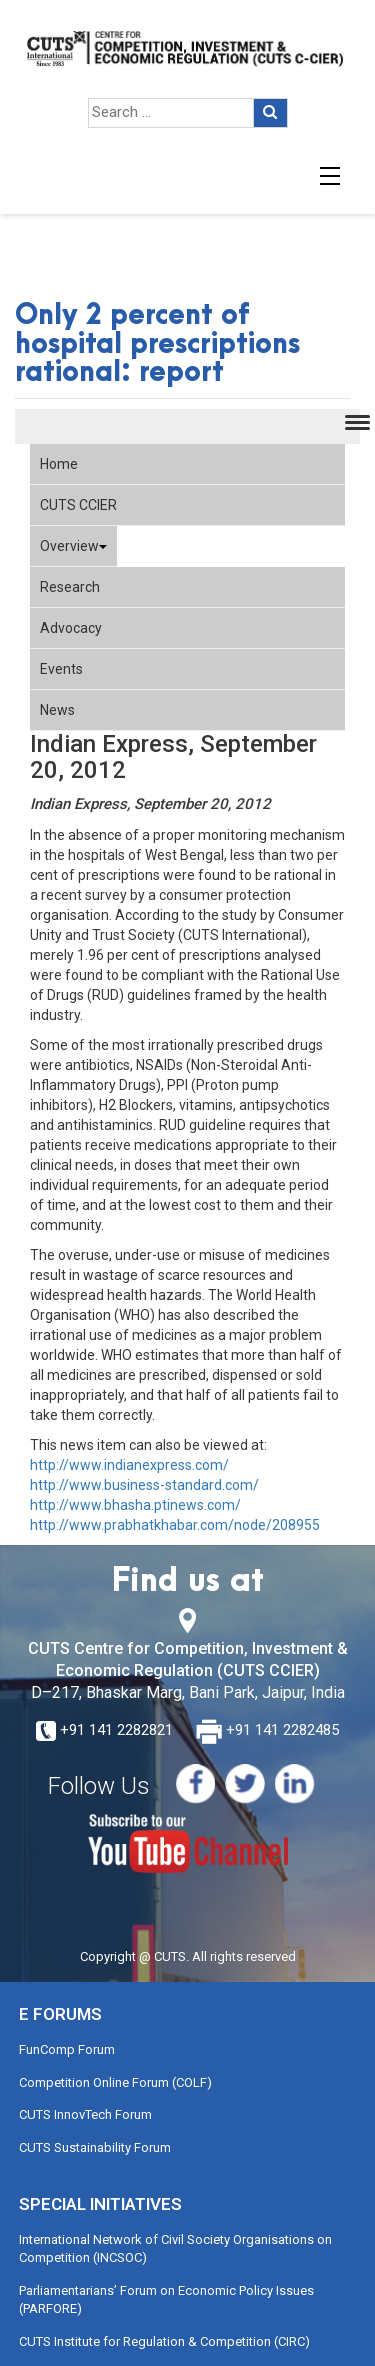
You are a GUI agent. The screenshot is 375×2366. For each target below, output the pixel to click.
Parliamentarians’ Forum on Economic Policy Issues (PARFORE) (166, 2300)
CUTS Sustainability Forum (95, 2147)
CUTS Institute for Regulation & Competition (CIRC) (164, 2341)
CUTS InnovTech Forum (85, 2114)
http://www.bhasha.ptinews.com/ (135, 1505)
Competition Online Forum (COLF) (115, 2082)
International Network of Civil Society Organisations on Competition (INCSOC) (175, 2249)
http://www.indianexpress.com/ (129, 1465)
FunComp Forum (67, 2049)
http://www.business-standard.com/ (144, 1485)
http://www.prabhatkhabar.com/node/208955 (175, 1525)
